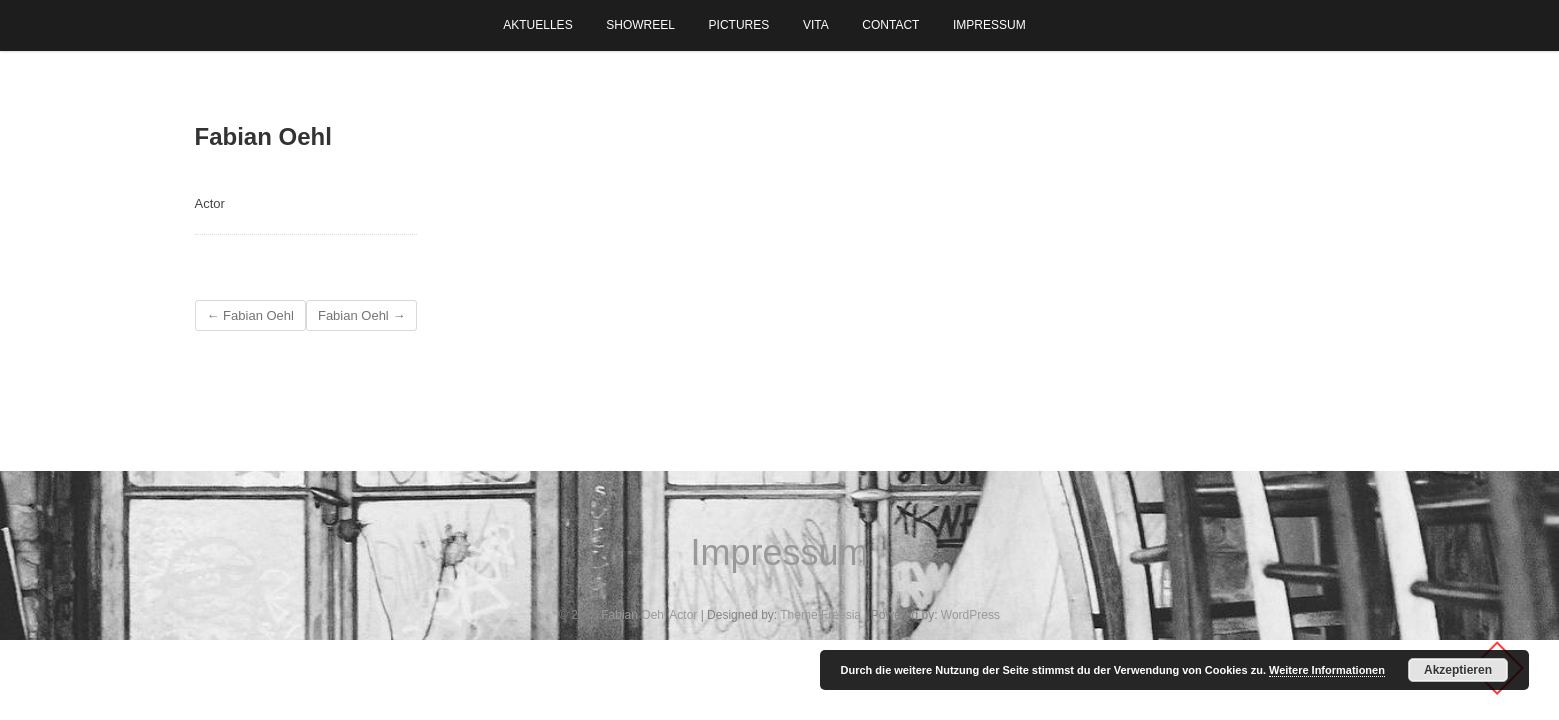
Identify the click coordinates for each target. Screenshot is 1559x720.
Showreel (640, 25)
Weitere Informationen (1327, 670)
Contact (890, 25)
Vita (816, 25)
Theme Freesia (820, 615)
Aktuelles (537, 25)
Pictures (739, 25)
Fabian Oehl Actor (649, 615)
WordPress (970, 615)
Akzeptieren (1458, 670)
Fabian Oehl (250, 315)
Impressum (989, 25)
